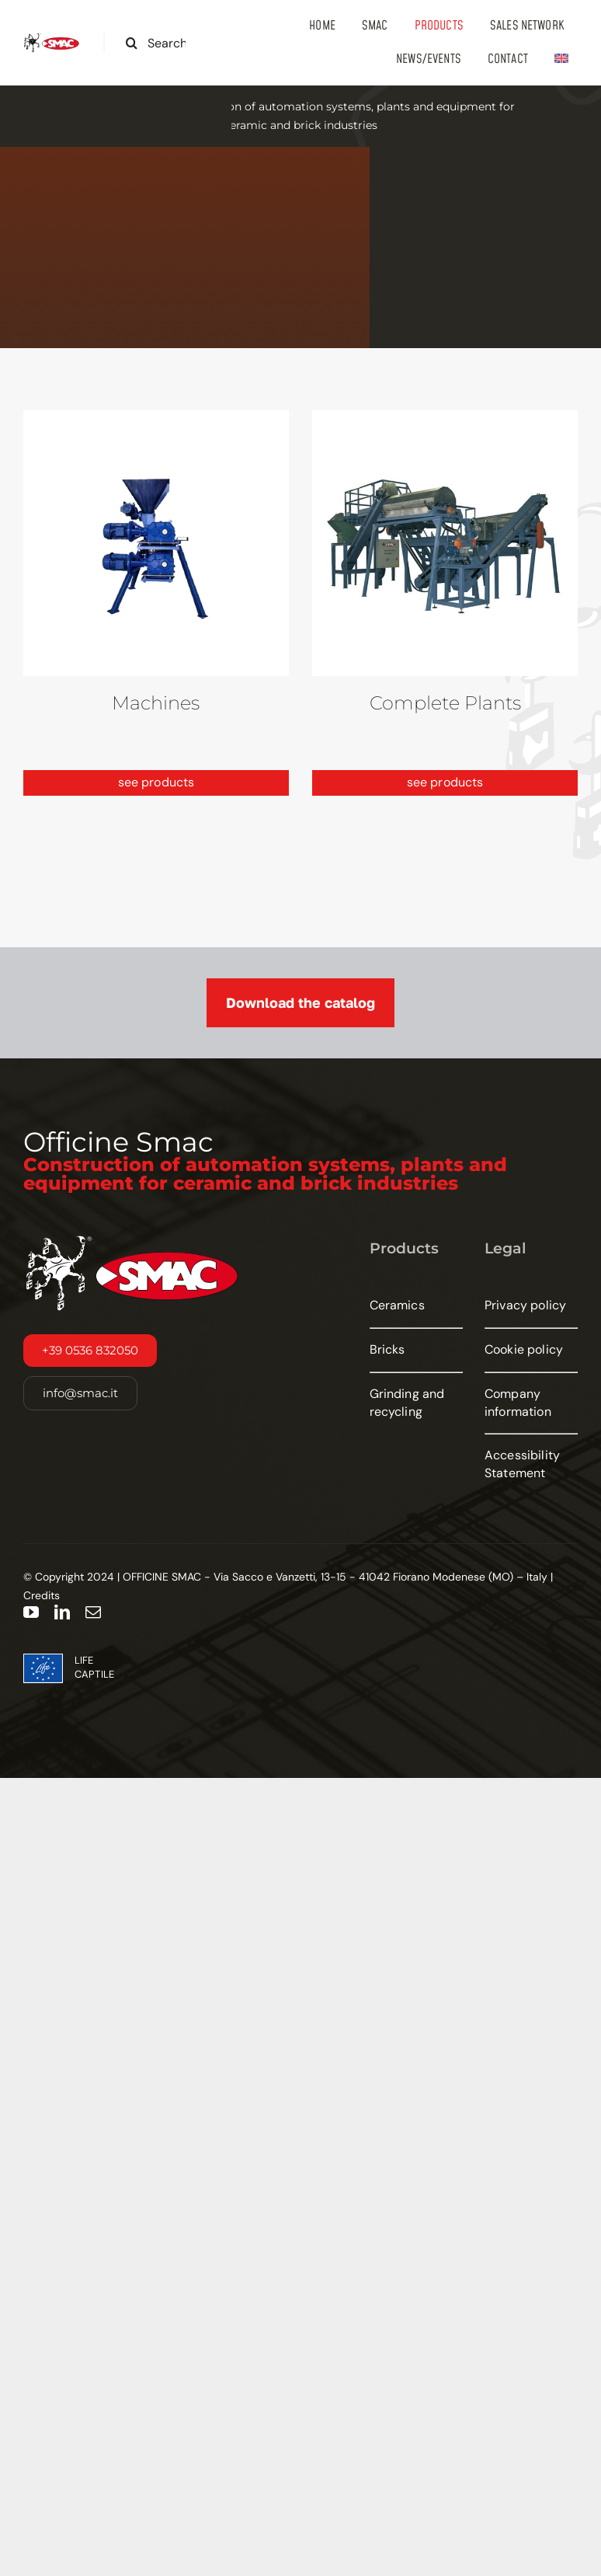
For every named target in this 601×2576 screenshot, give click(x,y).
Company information (518, 1403)
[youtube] (31, 1612)
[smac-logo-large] (51, 38)
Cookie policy (524, 1349)
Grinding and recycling (407, 1403)
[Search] (132, 43)
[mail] (93, 1612)
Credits (41, 1595)
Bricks (387, 1349)
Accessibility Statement (522, 1464)
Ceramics (397, 1305)
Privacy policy (525, 1305)
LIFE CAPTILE (94, 1667)
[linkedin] (62, 1612)
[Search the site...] (162, 43)
